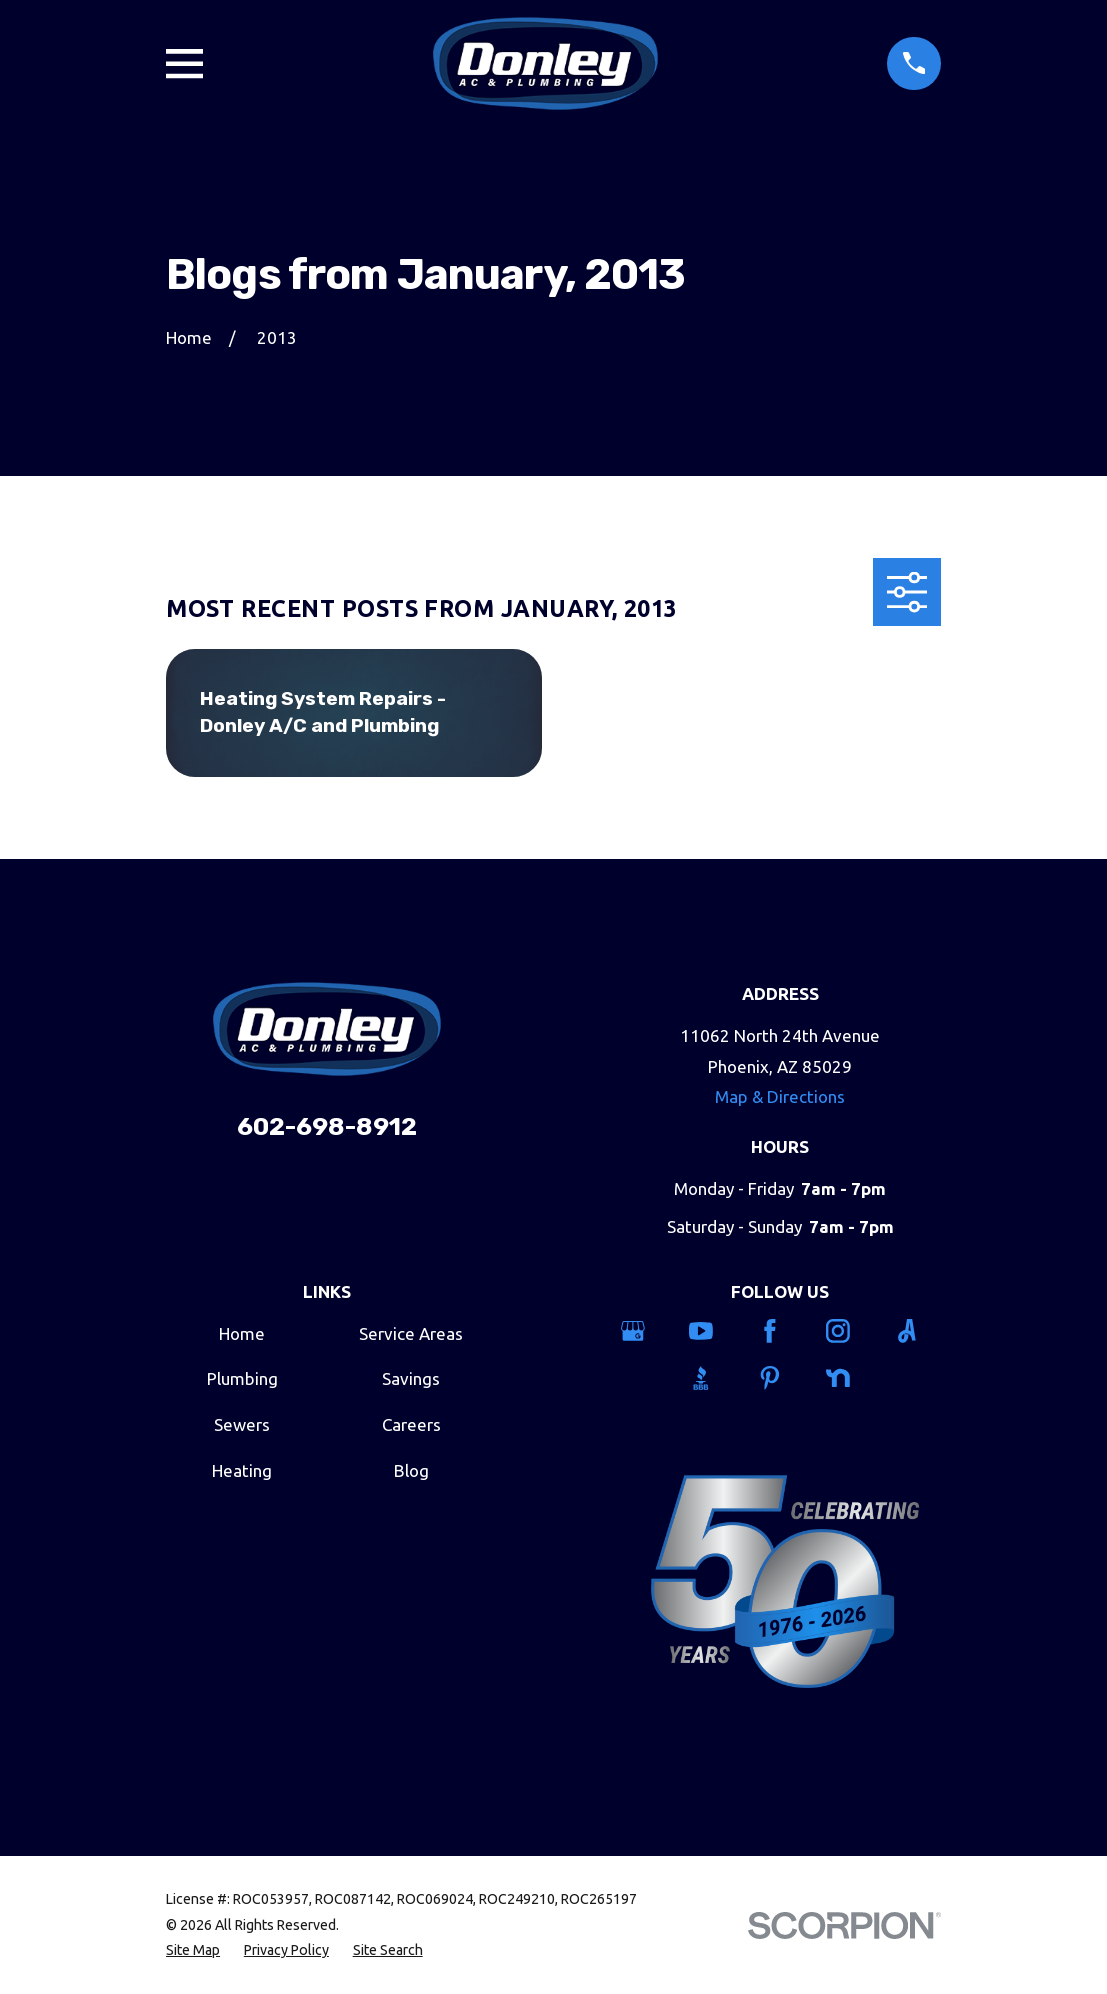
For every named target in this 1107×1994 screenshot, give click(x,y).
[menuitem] (193, 1951)
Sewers (242, 1424)
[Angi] (917, 1331)
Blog (411, 1470)
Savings (411, 1378)
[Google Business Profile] (643, 1331)
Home (242, 1333)
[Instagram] (848, 1331)
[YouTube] (711, 1331)
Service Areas (411, 1333)
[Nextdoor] (848, 1378)
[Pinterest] (780, 1378)
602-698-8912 (327, 1126)
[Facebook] (780, 1331)
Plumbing (242, 1378)
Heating (242, 1470)
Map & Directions (780, 1096)
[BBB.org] (711, 1378)
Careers (411, 1424)
